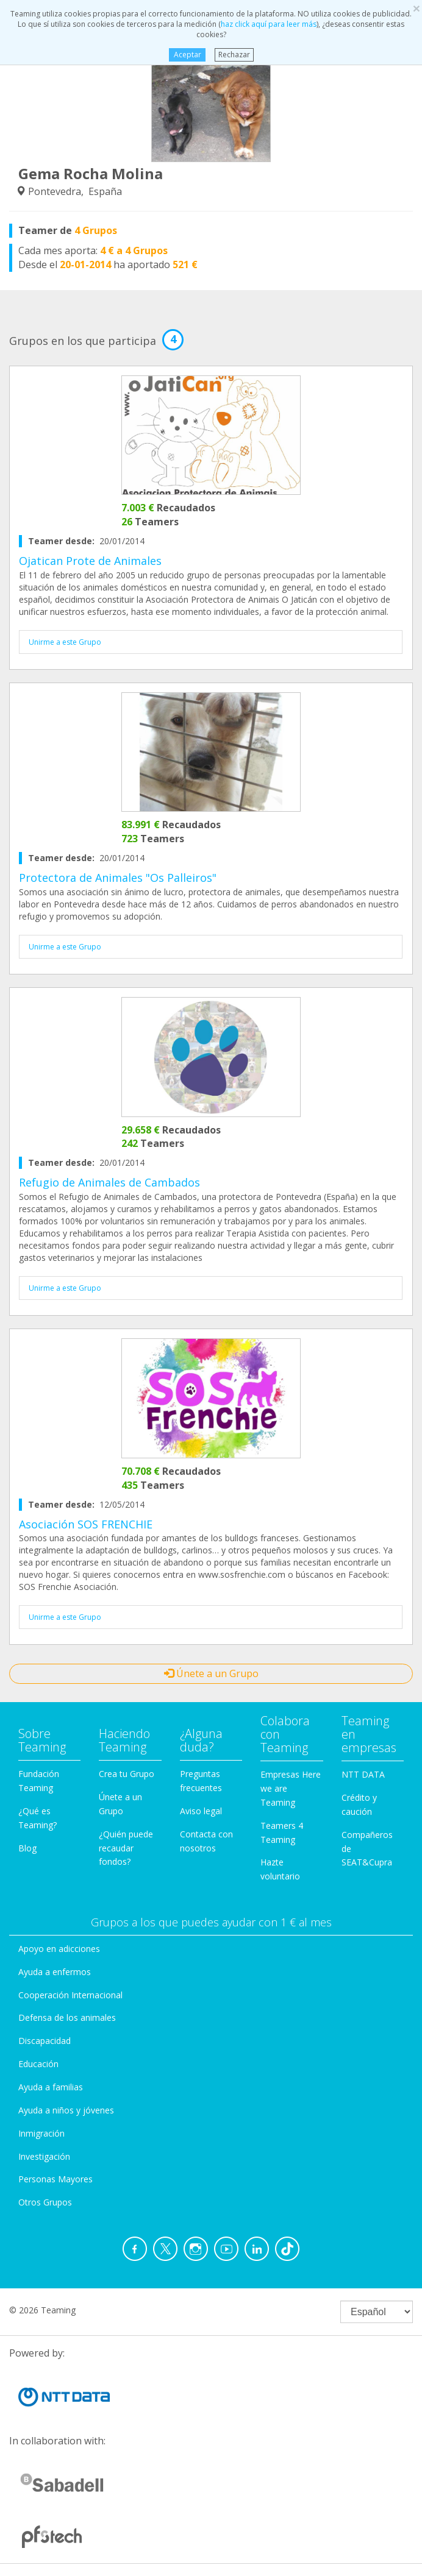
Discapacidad (44, 2040)
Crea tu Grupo (126, 1773)
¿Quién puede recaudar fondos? (126, 1848)
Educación (38, 2064)
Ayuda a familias (50, 2087)
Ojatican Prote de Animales (90, 560)
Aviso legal (201, 1811)
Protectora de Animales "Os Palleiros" (117, 877)
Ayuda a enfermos (54, 1972)
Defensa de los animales (67, 2017)
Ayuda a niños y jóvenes (66, 2110)
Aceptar (187, 54)
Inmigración (41, 2133)
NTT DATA (363, 1774)
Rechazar (234, 54)
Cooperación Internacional (70, 1995)
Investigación (44, 2156)
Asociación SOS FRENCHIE (85, 1524)
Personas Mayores (55, 2179)
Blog (27, 1848)
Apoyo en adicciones (59, 1948)
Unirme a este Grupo (65, 642)
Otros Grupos (45, 2202)
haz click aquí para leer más (268, 24)
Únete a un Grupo (211, 1673)
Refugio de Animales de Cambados (109, 1182)
